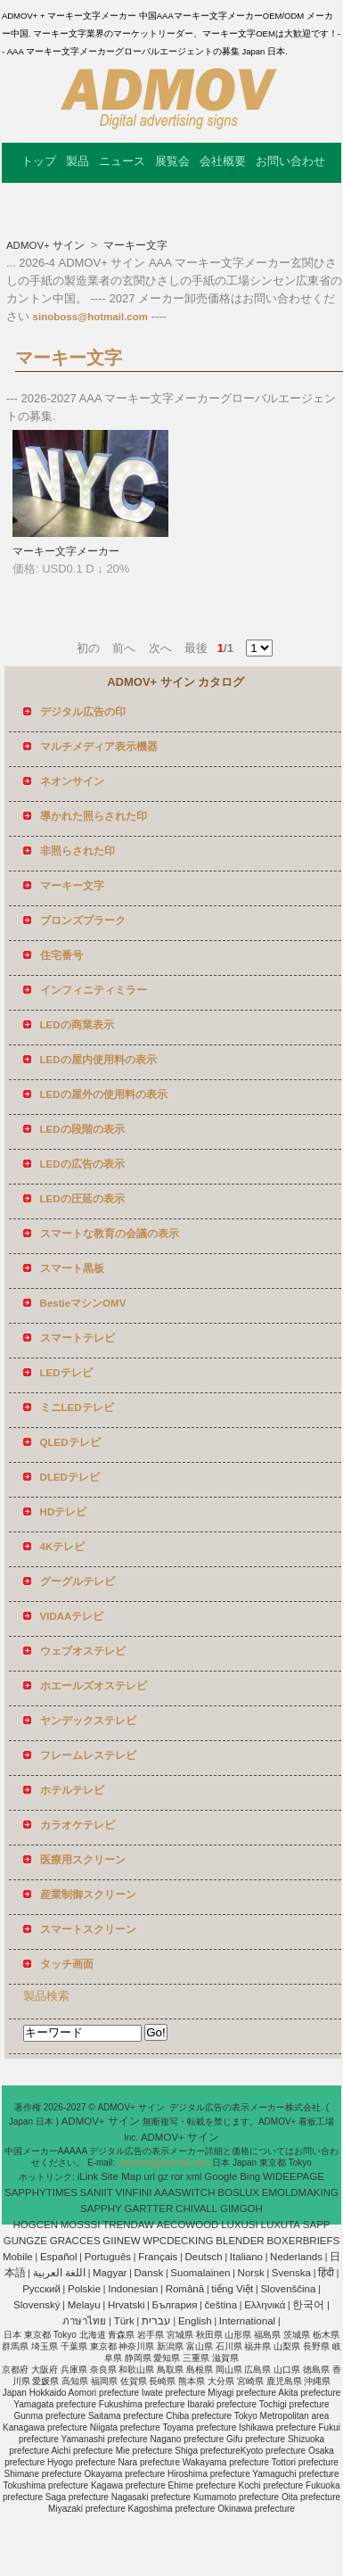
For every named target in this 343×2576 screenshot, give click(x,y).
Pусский (41, 2288)
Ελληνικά (264, 2304)
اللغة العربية (59, 2272)
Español (59, 2256)
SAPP (317, 2224)
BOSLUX (238, 2192)
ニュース (122, 161)
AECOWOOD (188, 2224)
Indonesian (133, 2288)
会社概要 (223, 161)
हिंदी (326, 2272)
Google (220, 2176)
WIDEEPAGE (293, 2176)
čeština (221, 2304)
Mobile (18, 2256)
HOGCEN (34, 2224)
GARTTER (149, 2208)
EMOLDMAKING (300, 2192)
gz (163, 2176)
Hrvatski (126, 2304)
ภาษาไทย (84, 2321)
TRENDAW (128, 2224)
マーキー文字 (134, 245)
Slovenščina (287, 2288)
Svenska (291, 2272)
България (175, 2304)
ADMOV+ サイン (46, 245)
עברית (156, 2321)
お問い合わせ (290, 161)
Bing (250, 2176)
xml (194, 2176)
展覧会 (172, 161)
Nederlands (296, 2256)
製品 (77, 161)
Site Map (121, 2176)
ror (177, 2176)
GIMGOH (241, 2208)
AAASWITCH (184, 2192)
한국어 (308, 2304)
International (247, 2321)
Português (108, 2256)
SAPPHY (101, 2208)
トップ (38, 161)
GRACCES (75, 2240)
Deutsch (204, 2256)
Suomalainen (200, 2272)
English (195, 2321)
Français (157, 2256)
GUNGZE (25, 2240)
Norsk (251, 2272)
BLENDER (240, 2240)
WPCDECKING (178, 2240)
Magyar (110, 2272)
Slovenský (36, 2304)
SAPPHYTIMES (41, 2192)
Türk (124, 2321)
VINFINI (133, 2192)
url (149, 2176)
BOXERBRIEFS (302, 2240)
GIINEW (121, 2240)
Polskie (84, 2288)
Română (185, 2288)
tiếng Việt (232, 2288)
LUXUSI (239, 2224)
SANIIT (96, 2192)
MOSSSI (81, 2224)
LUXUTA (281, 2224)
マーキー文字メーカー (65, 551)
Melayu (84, 2304)
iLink (88, 2176)
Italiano (246, 2256)
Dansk (149, 2272)
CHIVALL (196, 2208)
